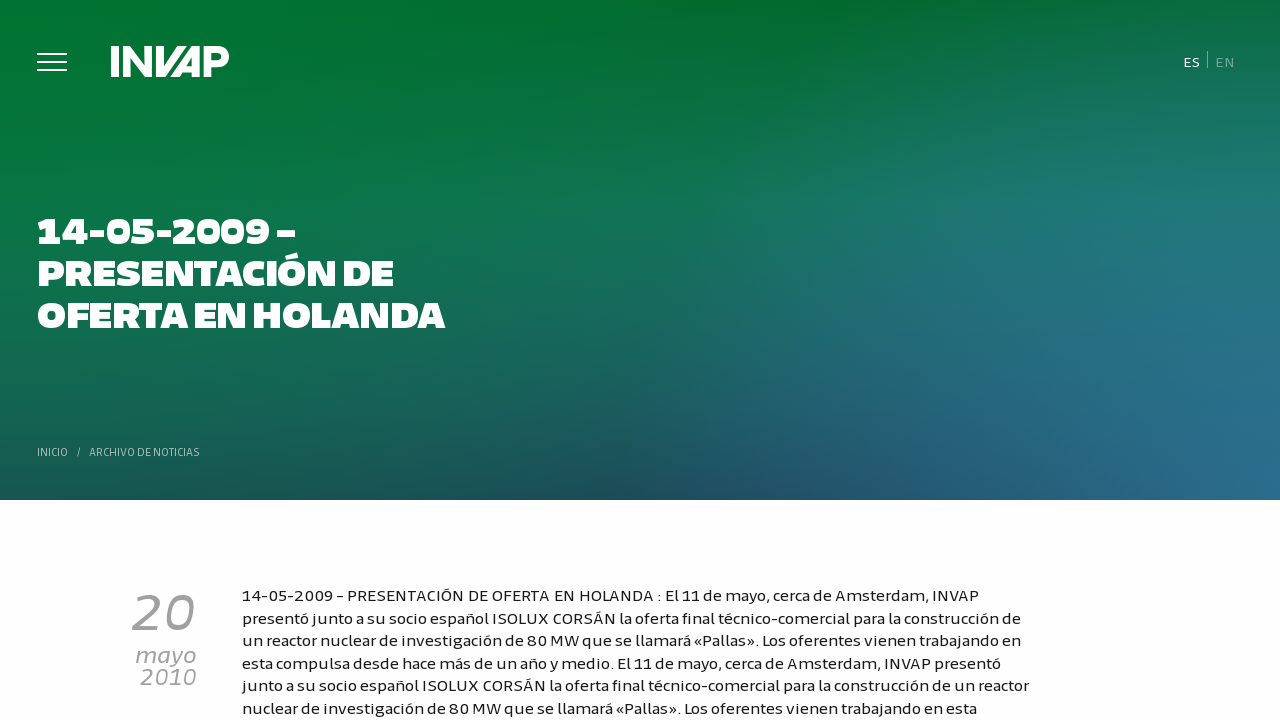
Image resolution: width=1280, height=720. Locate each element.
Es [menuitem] (1191, 61)
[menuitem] (1191, 60)
